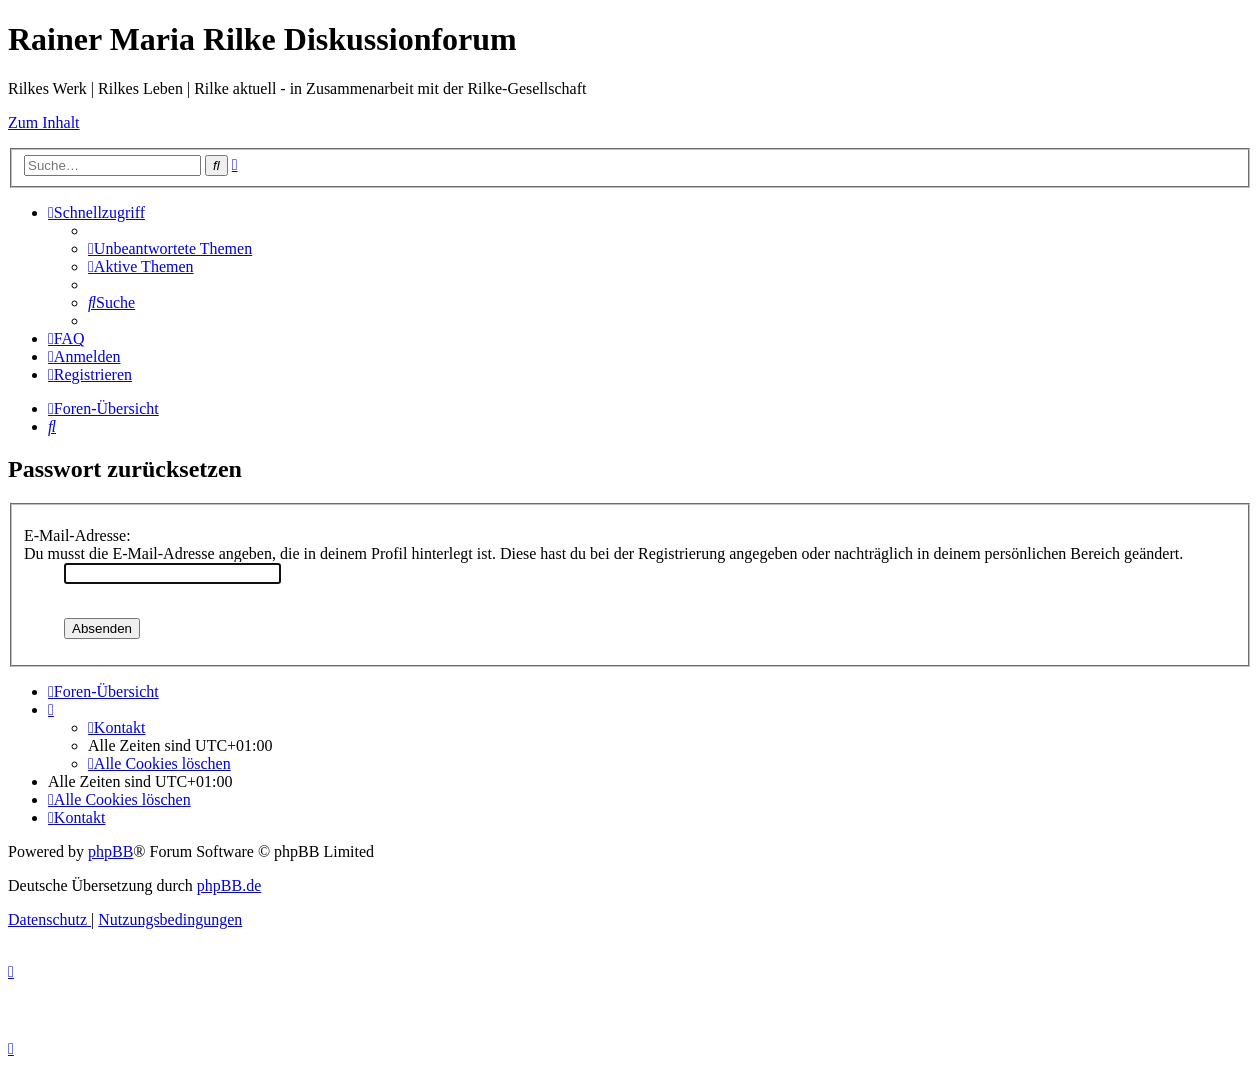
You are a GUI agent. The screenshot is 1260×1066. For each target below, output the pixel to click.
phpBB (110, 851)
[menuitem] (170, 248)
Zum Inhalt (44, 122)
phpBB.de (229, 885)
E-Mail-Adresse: (77, 535)
